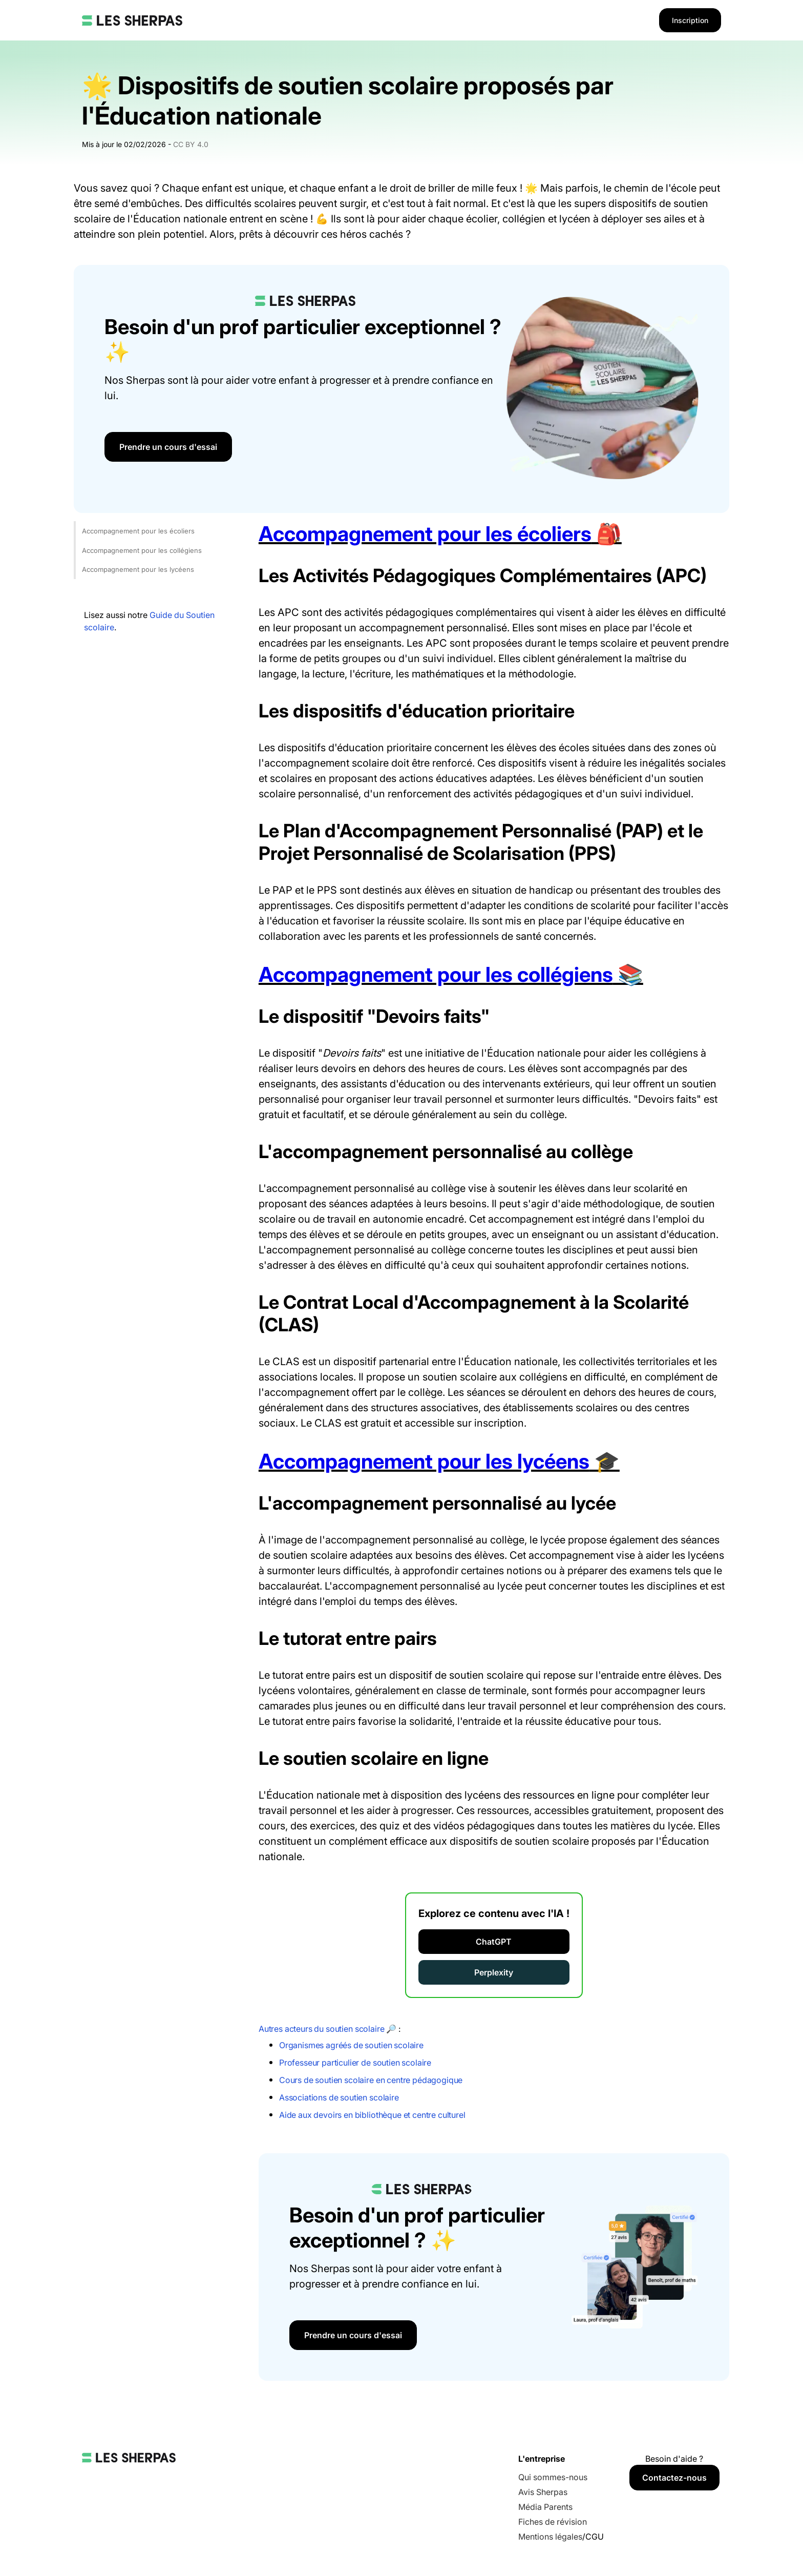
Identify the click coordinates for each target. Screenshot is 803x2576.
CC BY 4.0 (190, 144)
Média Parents (545, 2507)
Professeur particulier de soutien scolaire (355, 2062)
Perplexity (493, 1972)
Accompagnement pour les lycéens (138, 569)
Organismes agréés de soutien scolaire (351, 2045)
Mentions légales (550, 2536)
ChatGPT (494, 1941)
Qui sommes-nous (552, 2477)
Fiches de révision (552, 2522)
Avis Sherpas (542, 2492)
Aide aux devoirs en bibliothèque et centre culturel (372, 2115)
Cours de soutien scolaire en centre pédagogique (370, 2080)
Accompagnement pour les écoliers (138, 531)
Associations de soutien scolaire (339, 2097)
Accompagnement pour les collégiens (142, 550)
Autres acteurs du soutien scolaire (322, 2029)
